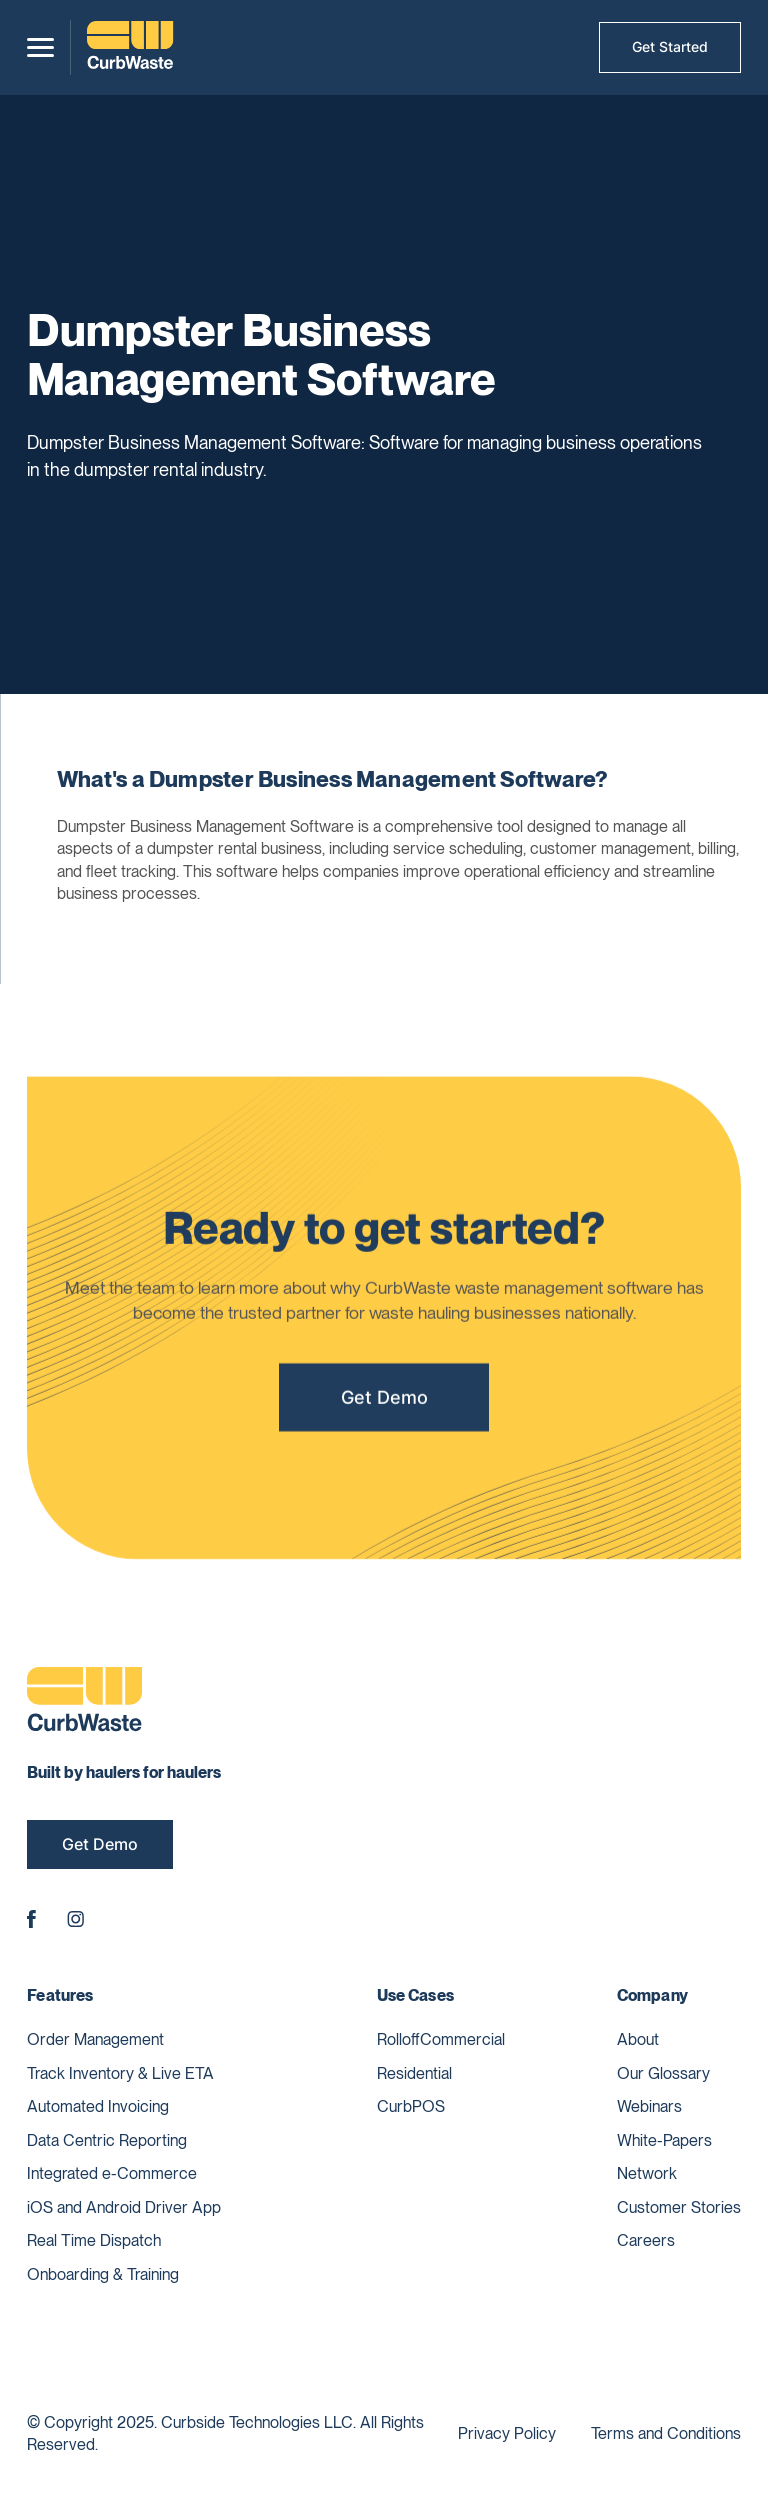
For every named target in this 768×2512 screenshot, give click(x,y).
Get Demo (384, 1403)
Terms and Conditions (666, 2433)
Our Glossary (663, 2073)
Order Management (95, 2039)
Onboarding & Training (103, 2274)
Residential (414, 2073)
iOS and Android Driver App (124, 2207)
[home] (130, 47)
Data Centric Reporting (107, 2140)
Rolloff (398, 2039)
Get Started (670, 46)
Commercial (462, 2039)
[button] (40, 47)
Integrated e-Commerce (112, 2173)
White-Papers (664, 2140)
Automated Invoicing (98, 2106)
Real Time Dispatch (94, 2240)
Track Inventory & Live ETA (120, 2073)
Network (647, 2173)
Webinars (649, 2106)
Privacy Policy (507, 2433)
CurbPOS (411, 2106)
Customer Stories (679, 2207)
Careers (646, 2240)
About (638, 2039)
